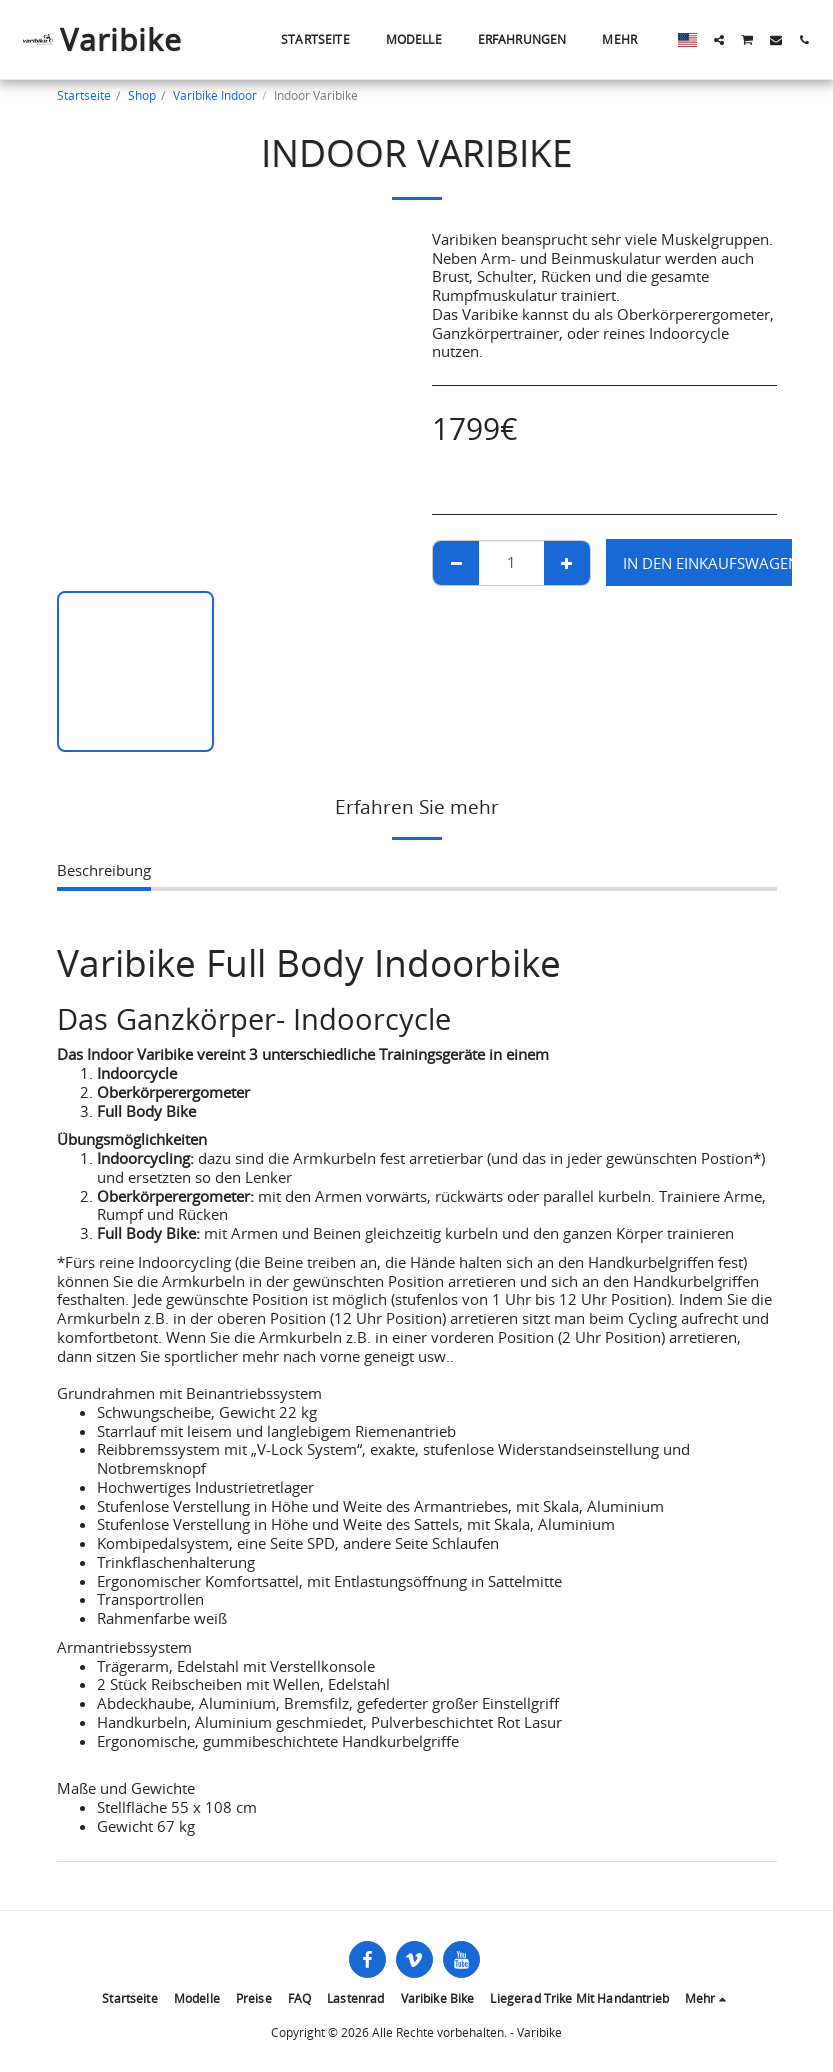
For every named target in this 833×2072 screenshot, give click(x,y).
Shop (142, 95)
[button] (719, 40)
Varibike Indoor (215, 95)
